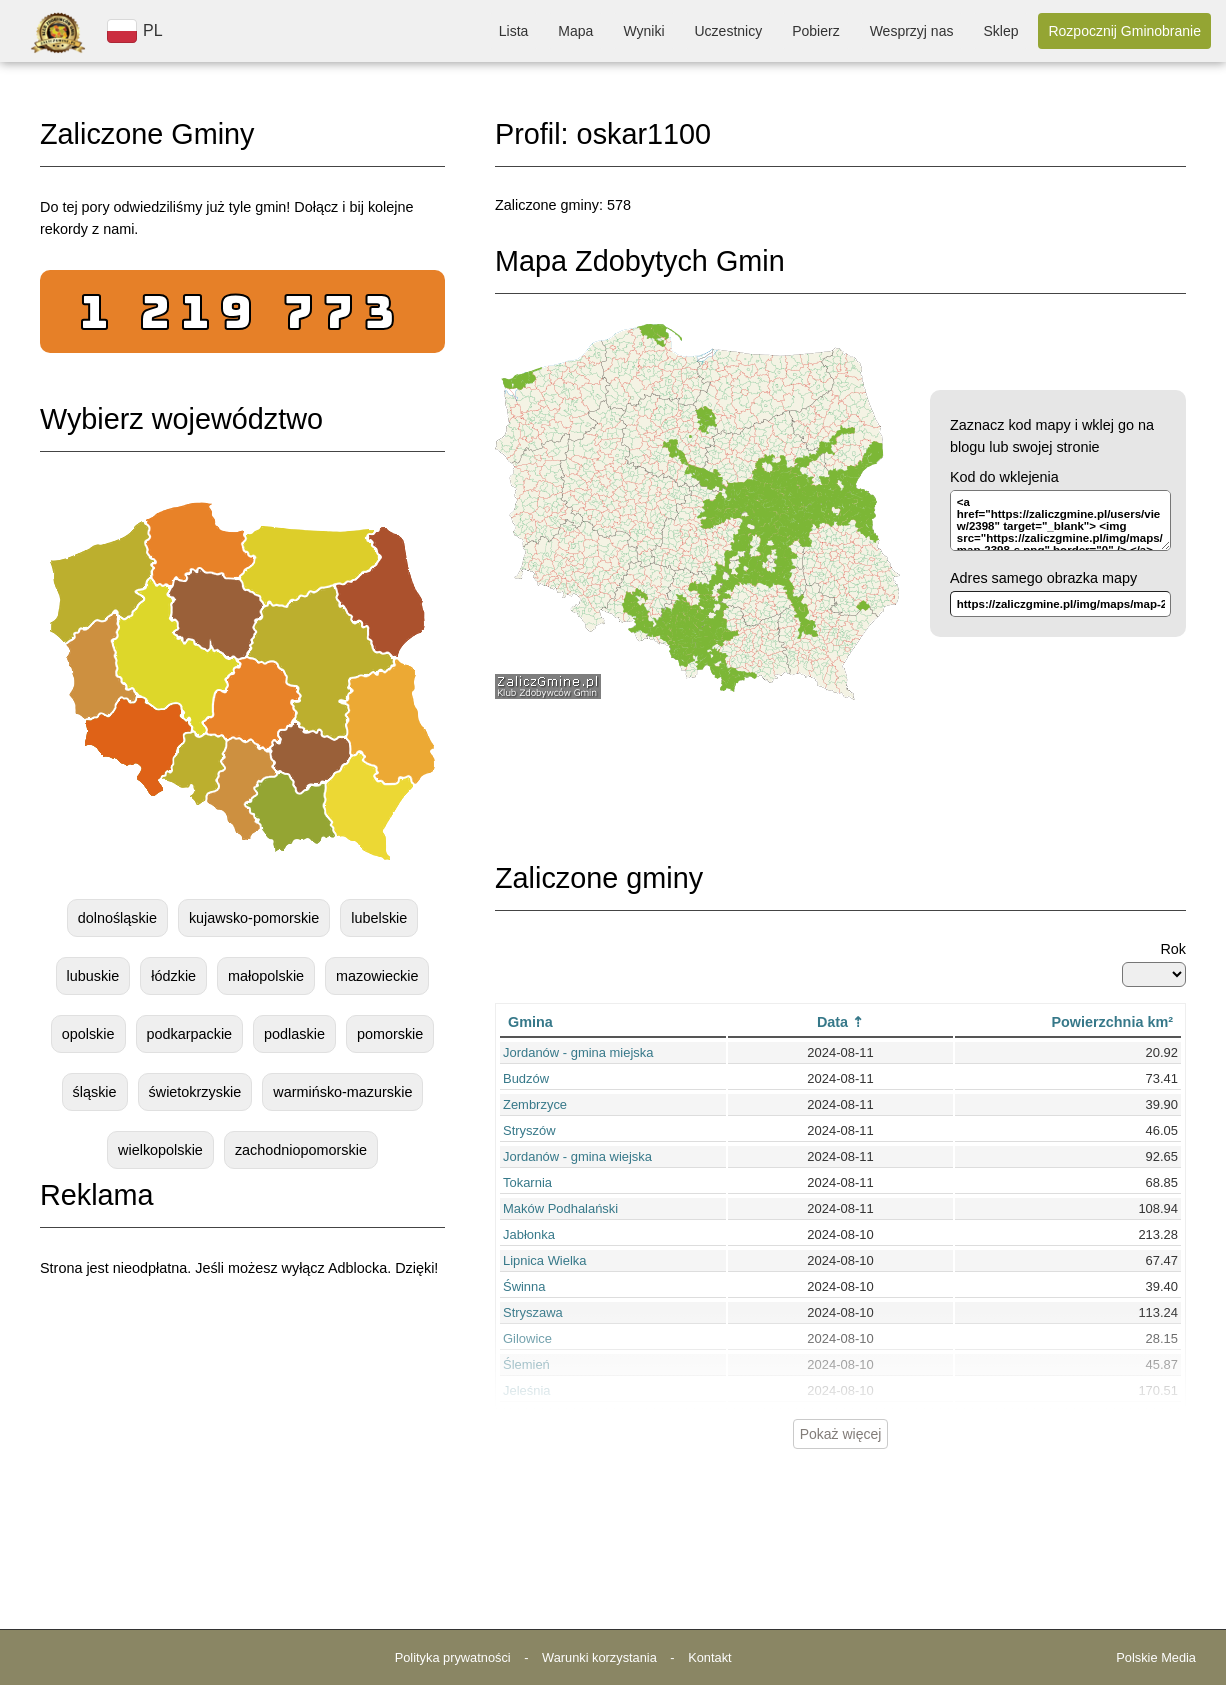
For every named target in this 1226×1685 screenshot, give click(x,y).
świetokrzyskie (195, 1092)
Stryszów (529, 1130)
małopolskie (266, 976)
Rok (1173, 949)
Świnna (524, 1286)
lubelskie (379, 918)
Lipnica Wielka (545, 1260)
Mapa (575, 31)
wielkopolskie (160, 1150)
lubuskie (93, 976)
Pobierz (815, 31)
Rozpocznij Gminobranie (1124, 31)
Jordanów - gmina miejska (578, 1052)
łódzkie (173, 976)
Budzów (526, 1078)
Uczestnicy (729, 31)
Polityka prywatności (453, 1657)
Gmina (530, 1022)
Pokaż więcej (841, 1434)
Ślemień (526, 1364)
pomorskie (390, 1034)
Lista (514, 31)
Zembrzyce (535, 1104)
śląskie (95, 1092)
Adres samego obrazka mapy (1043, 578)
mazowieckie (377, 976)
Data (832, 1022)
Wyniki (643, 31)
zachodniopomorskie (301, 1150)
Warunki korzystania (599, 1657)
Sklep (1000, 31)
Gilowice (527, 1338)
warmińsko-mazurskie (342, 1092)
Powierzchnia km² (1112, 1022)
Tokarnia (527, 1182)
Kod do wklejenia (1004, 477)
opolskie (88, 1034)
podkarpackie (190, 1034)
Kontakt (709, 1657)
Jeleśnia (527, 1390)
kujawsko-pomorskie (254, 918)
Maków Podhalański (560, 1208)
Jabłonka (529, 1234)
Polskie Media (1156, 1657)
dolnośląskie (117, 918)
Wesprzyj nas (912, 31)
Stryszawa (533, 1312)
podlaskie (294, 1034)
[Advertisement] (243, 1446)
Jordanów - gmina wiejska (577, 1156)
